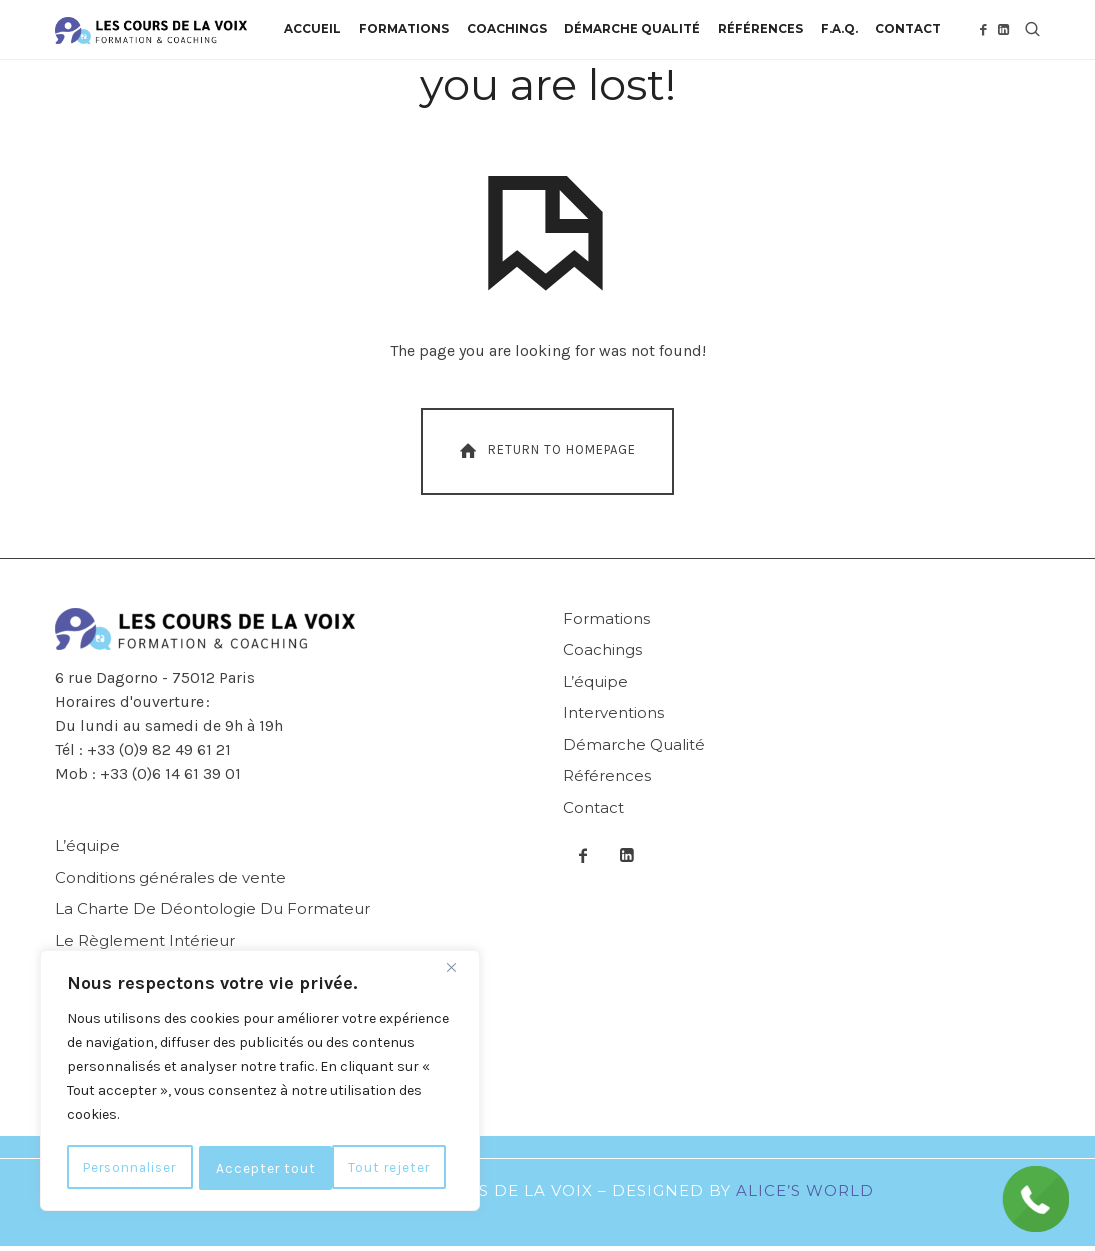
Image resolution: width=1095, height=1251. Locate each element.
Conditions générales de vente (170, 881)
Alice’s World (805, 1194)
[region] (260, 1082)
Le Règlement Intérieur (145, 944)
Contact (593, 811)
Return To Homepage (545, 455)
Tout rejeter (261, 1167)
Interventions (613, 717)
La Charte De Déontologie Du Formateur (212, 913)
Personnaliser (132, 1167)
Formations (606, 622)
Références (607, 780)
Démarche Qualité (634, 748)
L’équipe (595, 685)
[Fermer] (459, 970)
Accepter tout (388, 1167)
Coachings (602, 654)
